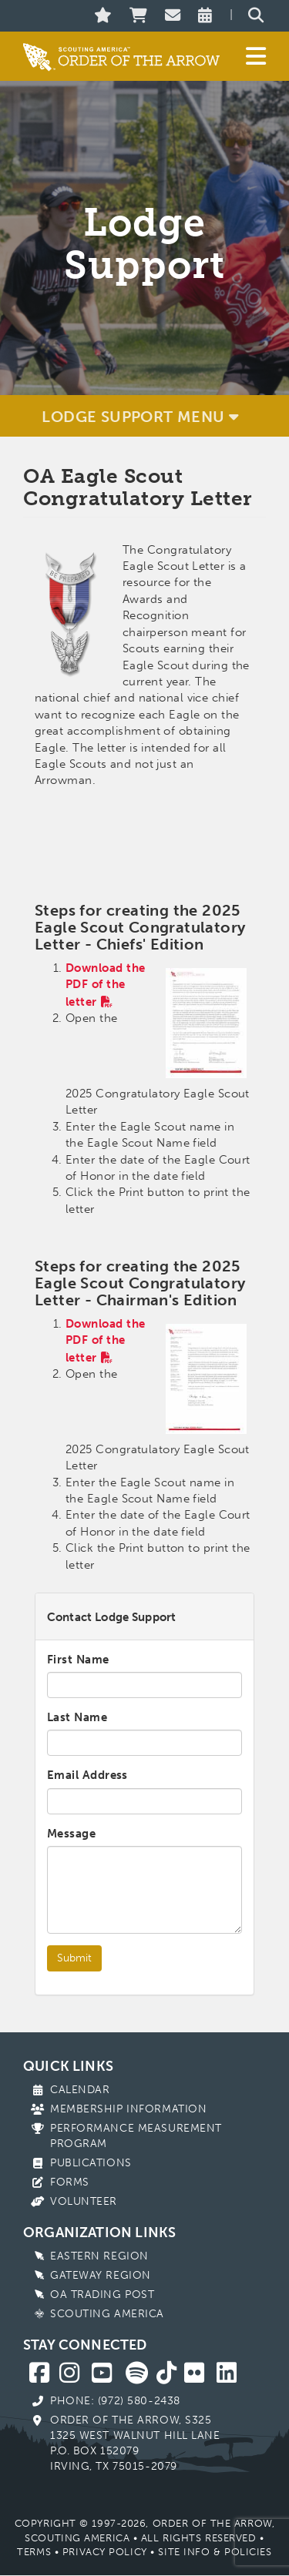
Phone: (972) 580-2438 (115, 2400)
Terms (34, 2552)
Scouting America (107, 2313)
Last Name (77, 1717)
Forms (69, 2182)
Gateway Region (100, 2275)
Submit (74, 1958)
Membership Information (128, 2108)
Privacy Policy (104, 2552)
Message (71, 1834)
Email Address (87, 1775)
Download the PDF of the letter (105, 985)
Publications (91, 2162)
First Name (78, 1660)
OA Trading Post (102, 2294)
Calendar (79, 2089)
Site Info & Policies (214, 2552)
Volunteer (83, 2201)
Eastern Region (99, 2256)
